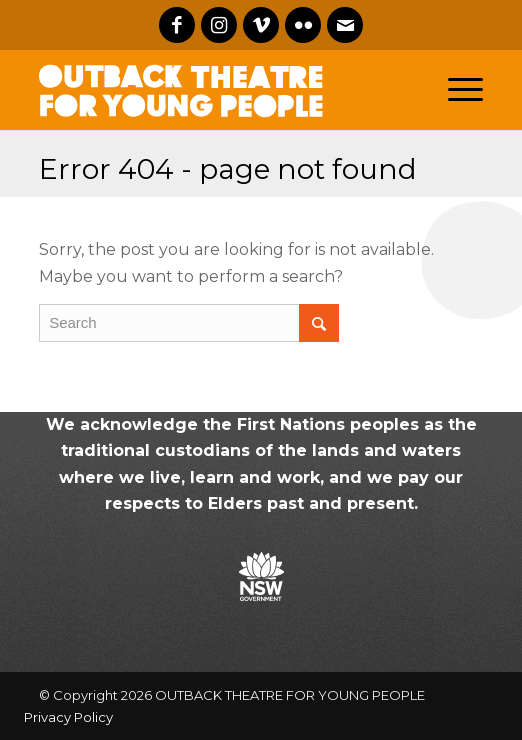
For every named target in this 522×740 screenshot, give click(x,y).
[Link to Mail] (345, 25)
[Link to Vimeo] (261, 25)
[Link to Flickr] (303, 25)
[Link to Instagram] (219, 25)
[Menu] (465, 90)
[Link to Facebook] (177, 25)
